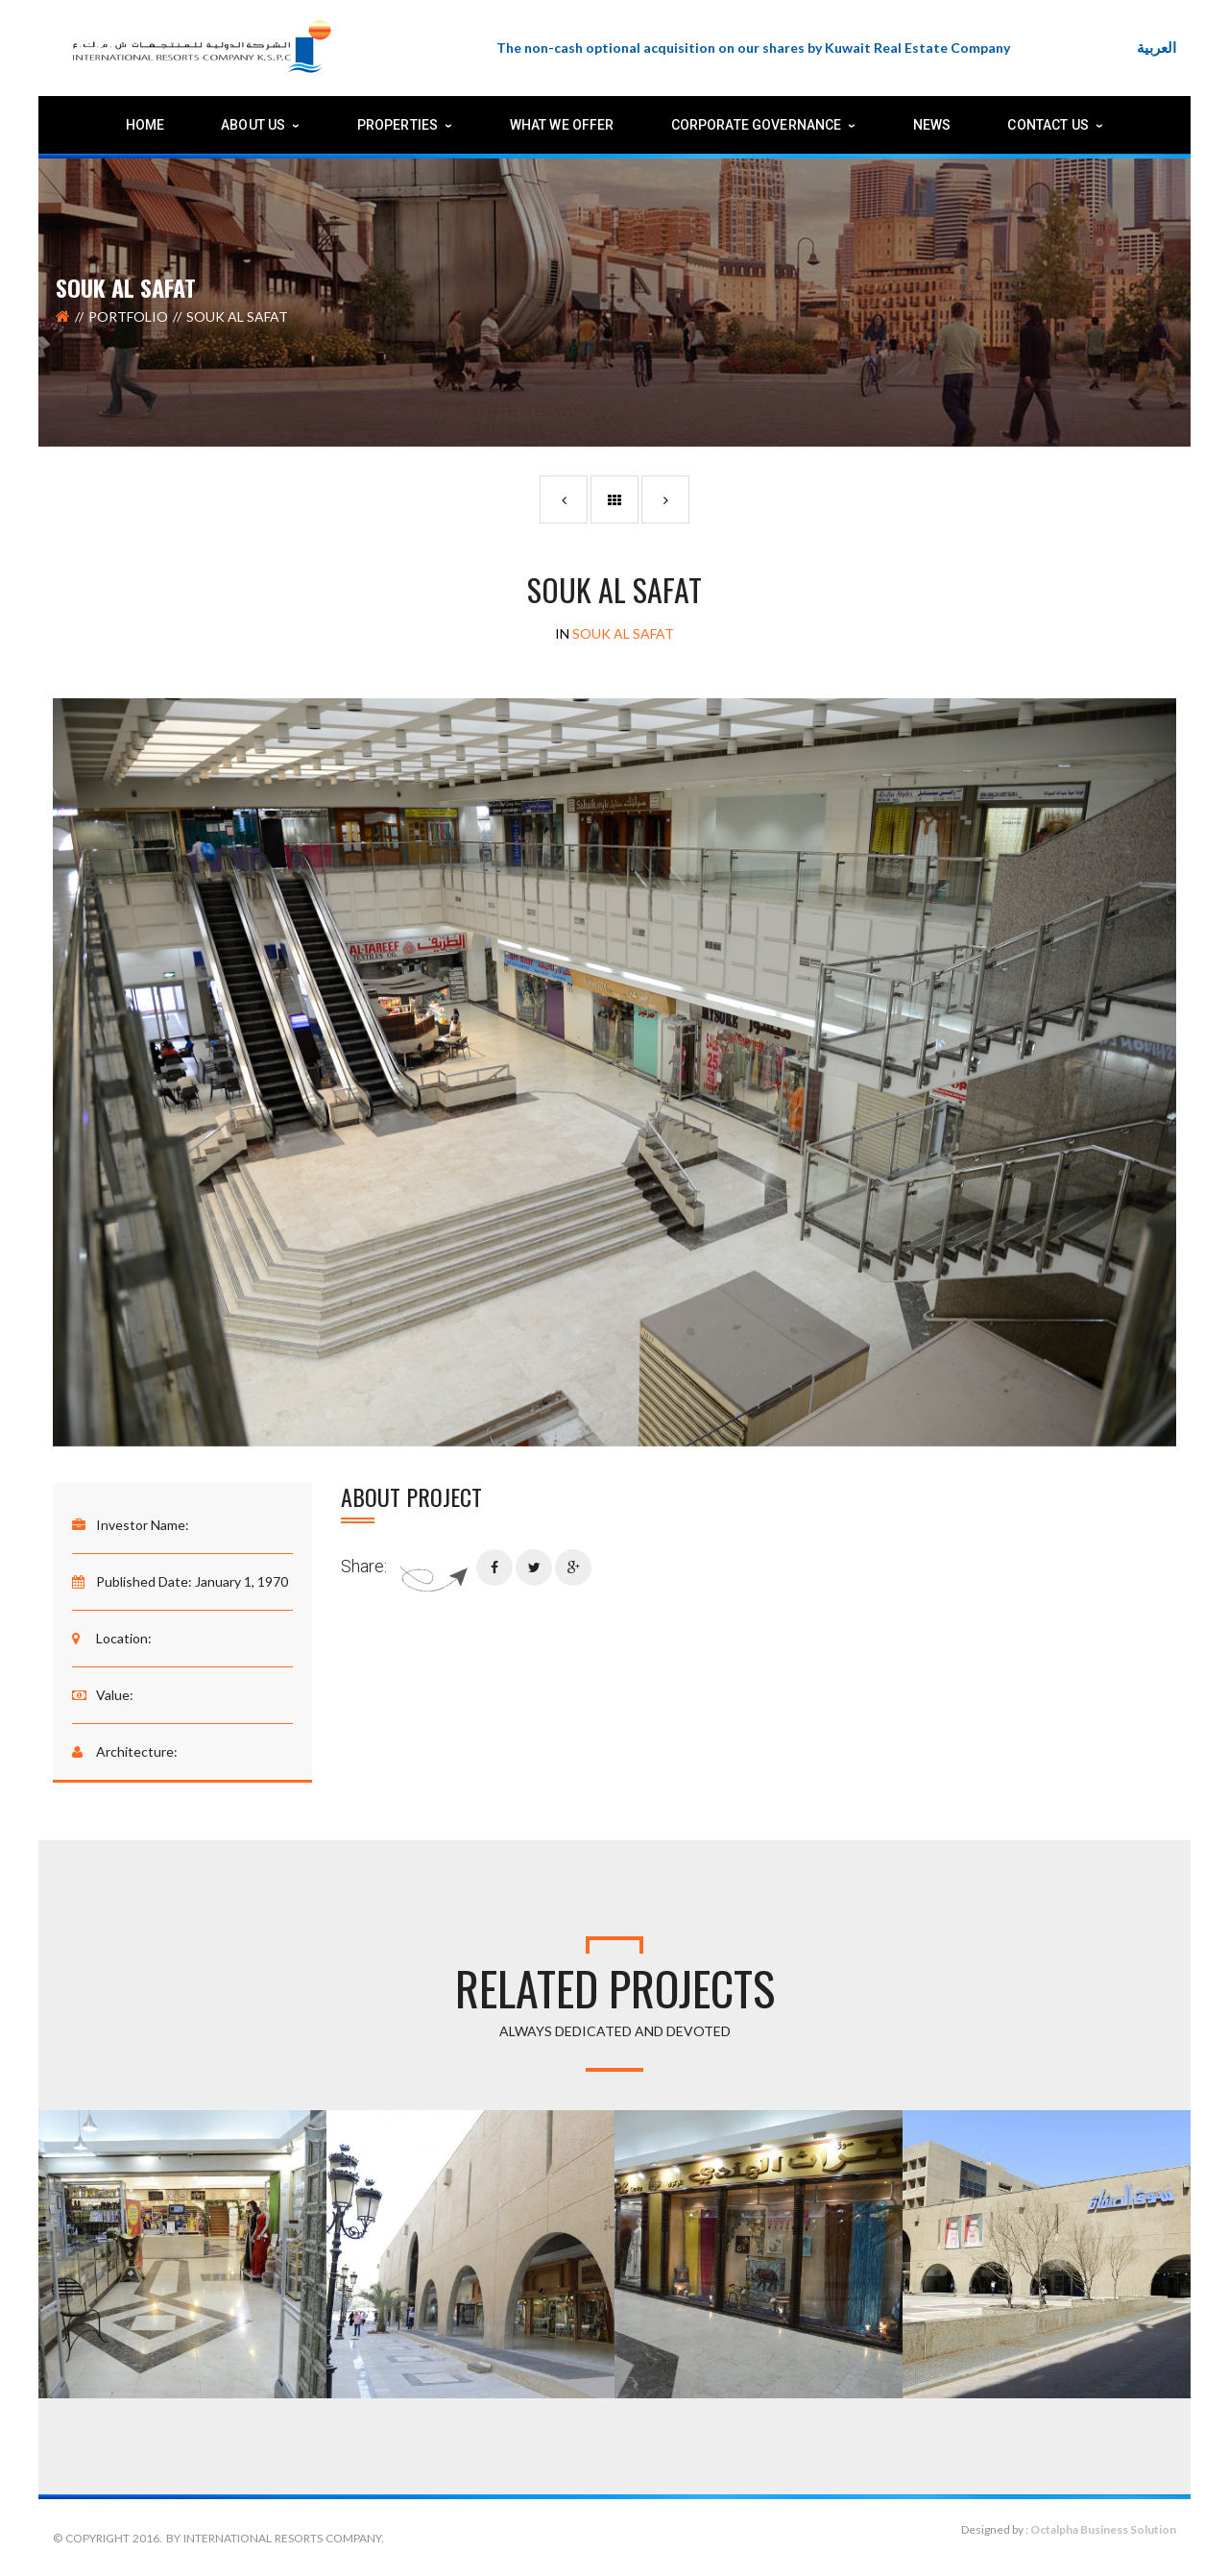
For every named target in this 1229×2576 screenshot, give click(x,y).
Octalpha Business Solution (1103, 2529)
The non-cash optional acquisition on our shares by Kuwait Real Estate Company (753, 47)
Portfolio (128, 316)
